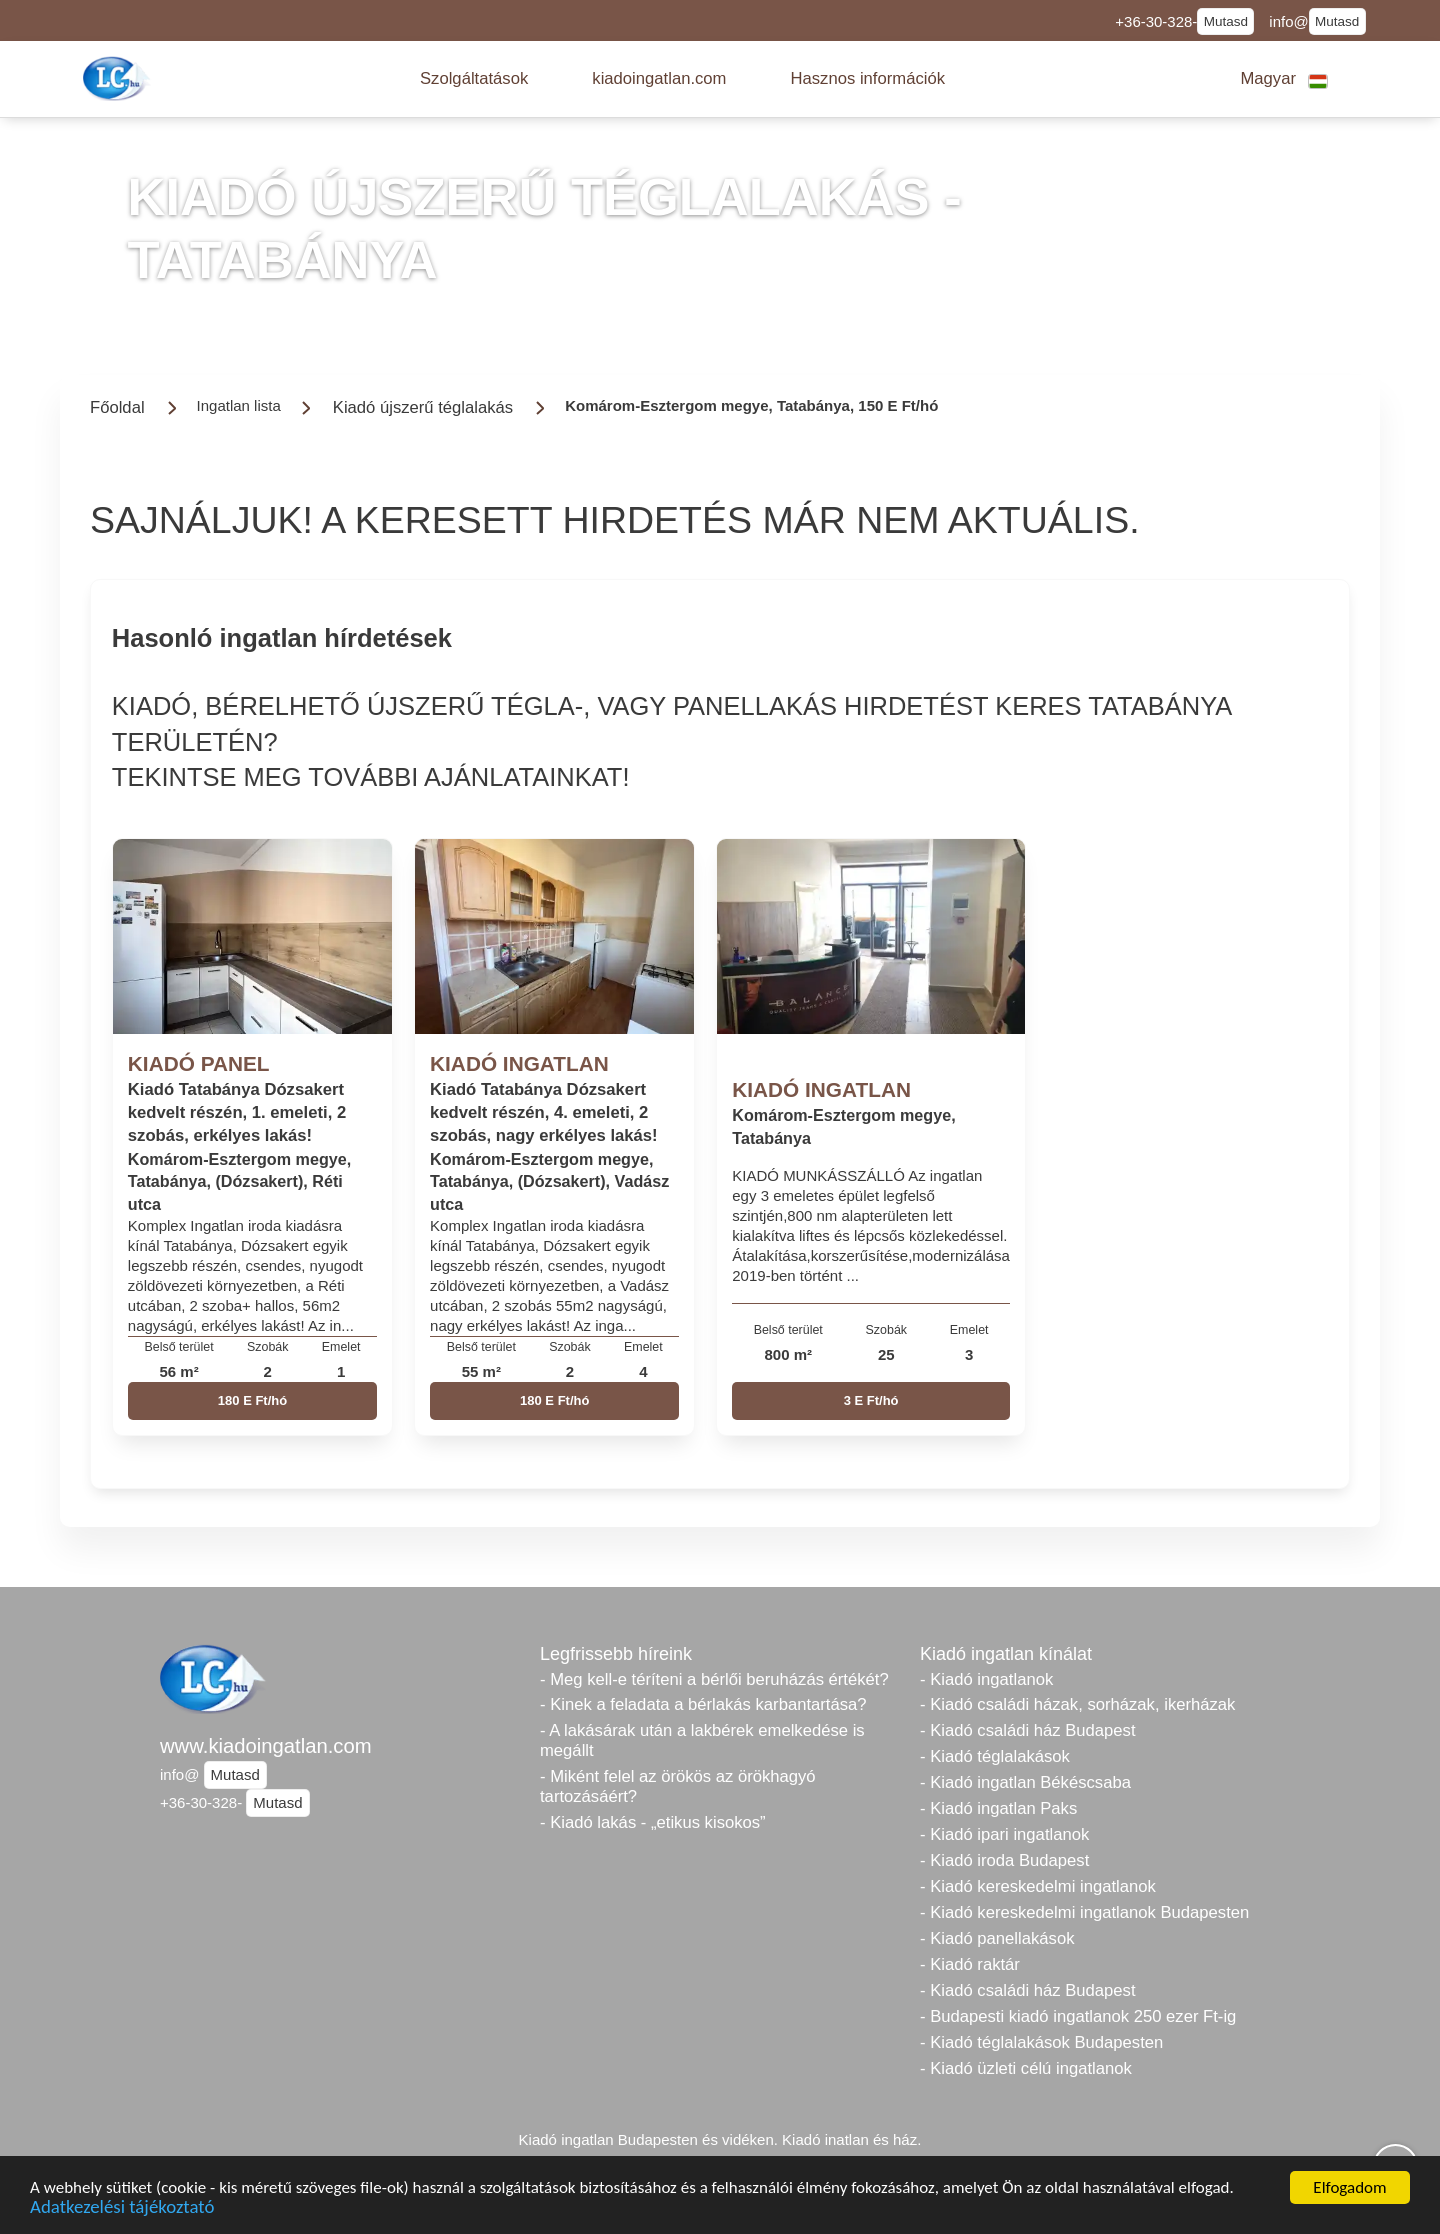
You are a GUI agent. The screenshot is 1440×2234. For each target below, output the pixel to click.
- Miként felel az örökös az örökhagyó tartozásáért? (678, 1786)
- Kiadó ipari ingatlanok (1004, 1834)
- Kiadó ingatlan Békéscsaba (1025, 1782)
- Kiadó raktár (970, 1964)
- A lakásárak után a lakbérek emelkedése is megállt (702, 1740)
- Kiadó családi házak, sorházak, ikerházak (1077, 1704)
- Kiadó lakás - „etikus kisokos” (653, 1822)
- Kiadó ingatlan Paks (998, 1808)
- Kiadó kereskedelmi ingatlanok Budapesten (1084, 1912)
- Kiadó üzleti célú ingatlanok (1026, 2068)
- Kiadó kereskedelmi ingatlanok (1038, 1886)
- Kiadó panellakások (997, 1938)
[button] (474, 79)
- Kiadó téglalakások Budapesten (1041, 2042)
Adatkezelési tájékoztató (122, 2209)
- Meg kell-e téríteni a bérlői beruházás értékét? (714, 1679)
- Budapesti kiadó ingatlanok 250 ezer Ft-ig (1078, 2016)
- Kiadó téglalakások (995, 1756)
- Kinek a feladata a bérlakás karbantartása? (703, 1704)
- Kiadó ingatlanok (986, 1679)
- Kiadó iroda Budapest (1004, 1860)
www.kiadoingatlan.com (266, 1746)
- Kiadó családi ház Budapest (1028, 1730)
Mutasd (1226, 21)
